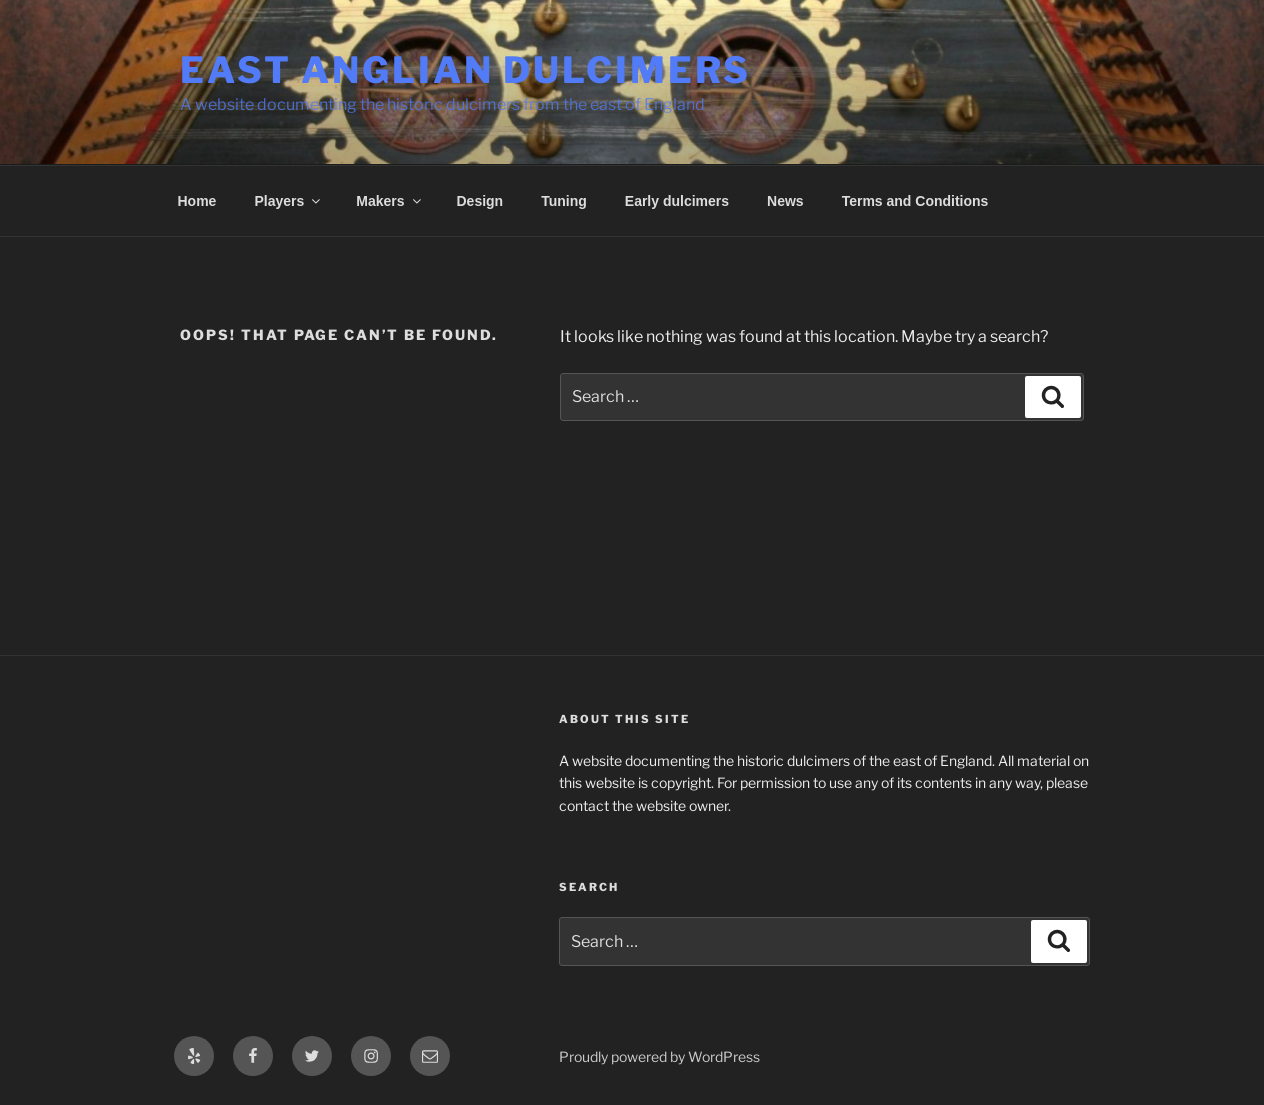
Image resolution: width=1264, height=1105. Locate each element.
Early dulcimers (677, 201)
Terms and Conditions (915, 201)
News (785, 201)
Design (480, 201)
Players (288, 201)
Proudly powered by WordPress (659, 1056)
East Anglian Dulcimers (465, 70)
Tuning (564, 201)
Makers (389, 201)
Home (197, 201)
